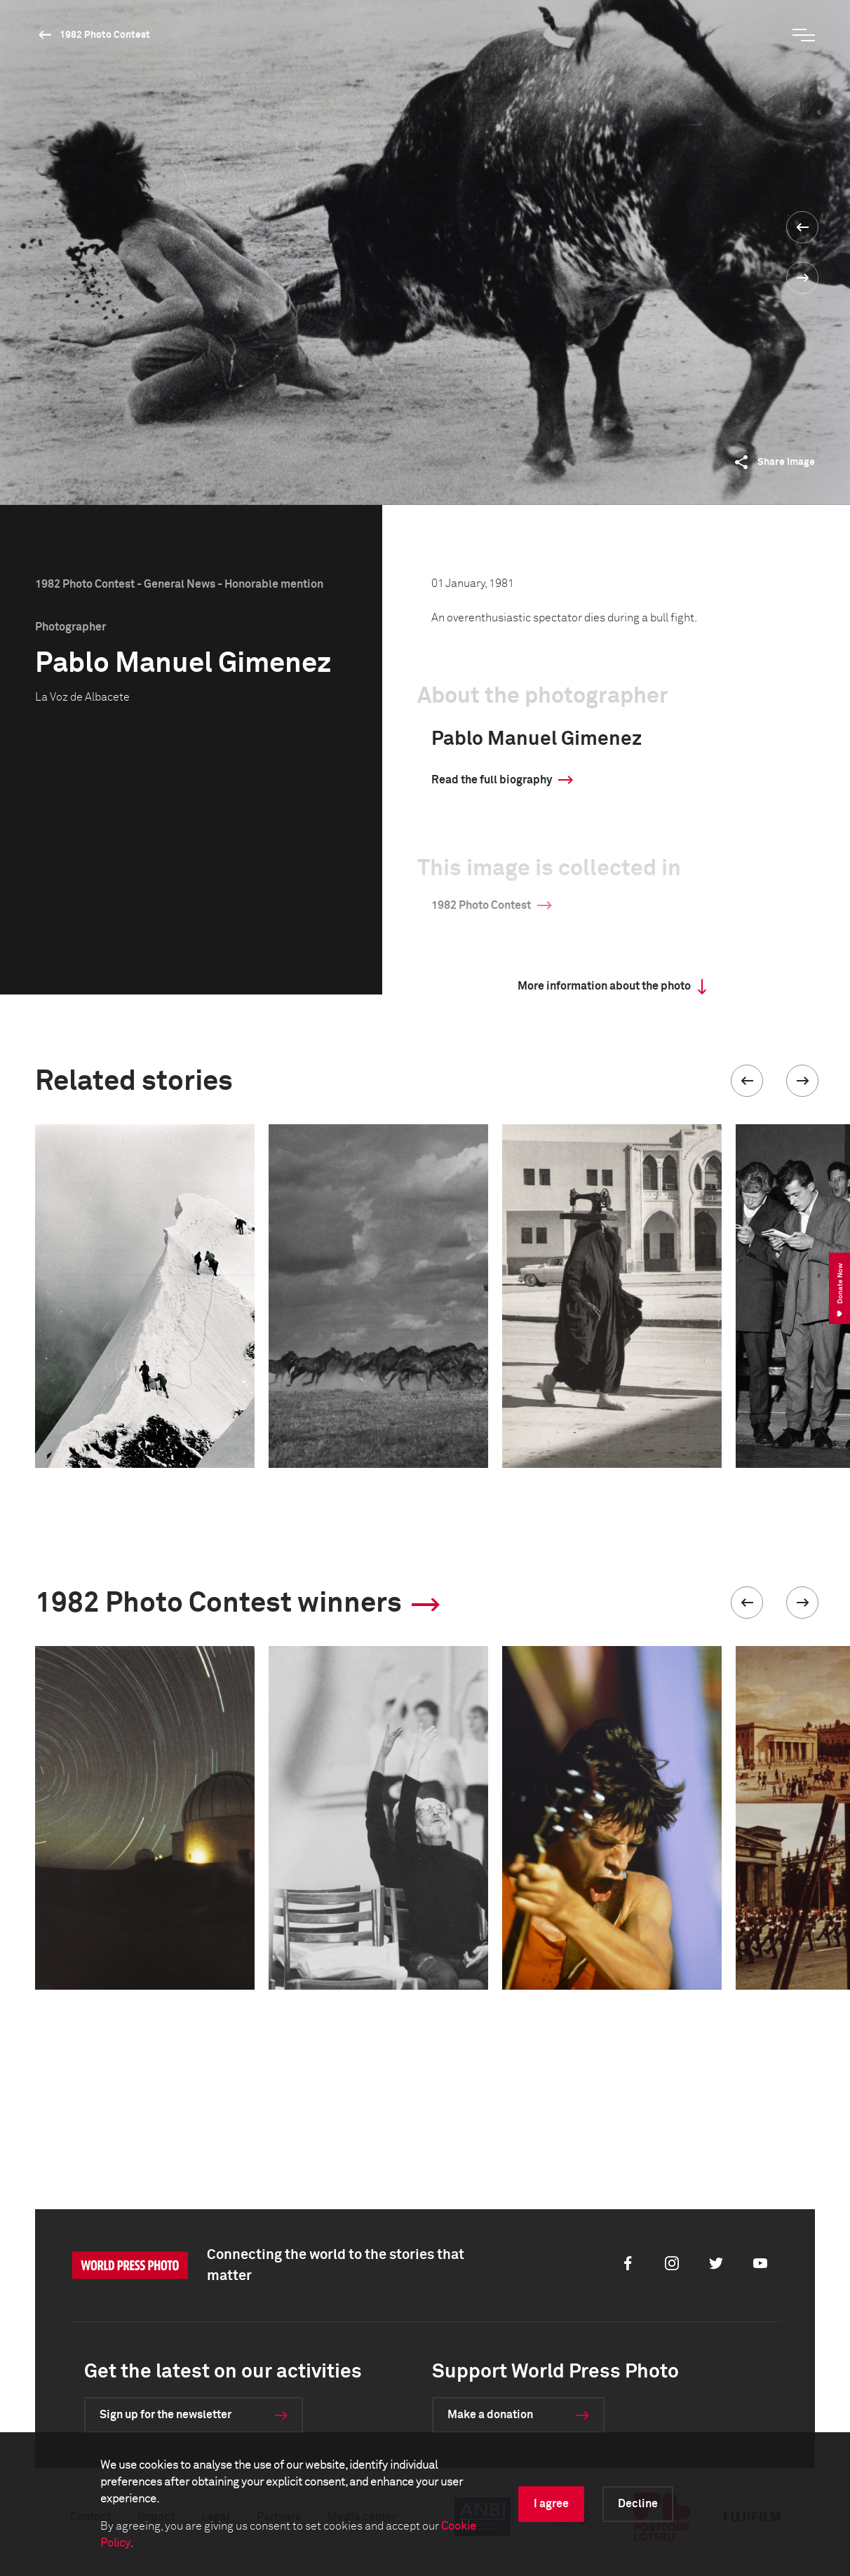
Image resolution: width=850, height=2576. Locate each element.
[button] (747, 1081)
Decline (638, 2503)
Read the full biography (491, 779)
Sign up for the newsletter (165, 2414)
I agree (551, 2503)
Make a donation (490, 2414)
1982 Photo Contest (105, 35)
